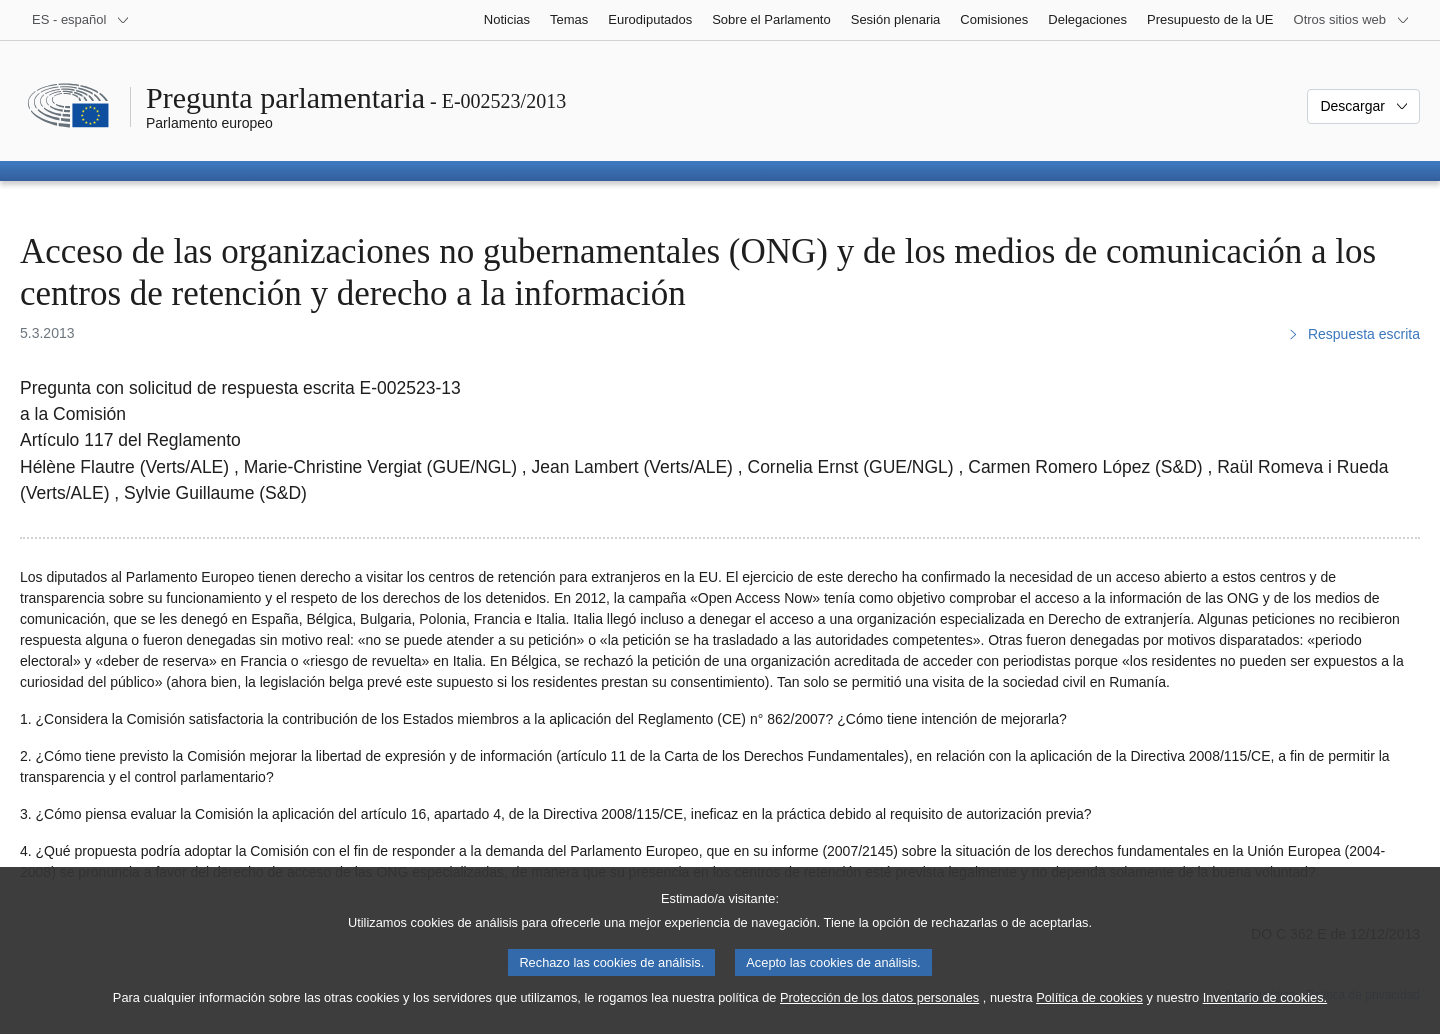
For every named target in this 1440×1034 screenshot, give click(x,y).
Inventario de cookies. (1265, 1012)
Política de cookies (1089, 1012)
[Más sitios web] (1352, 20)
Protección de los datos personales (879, 1012)
